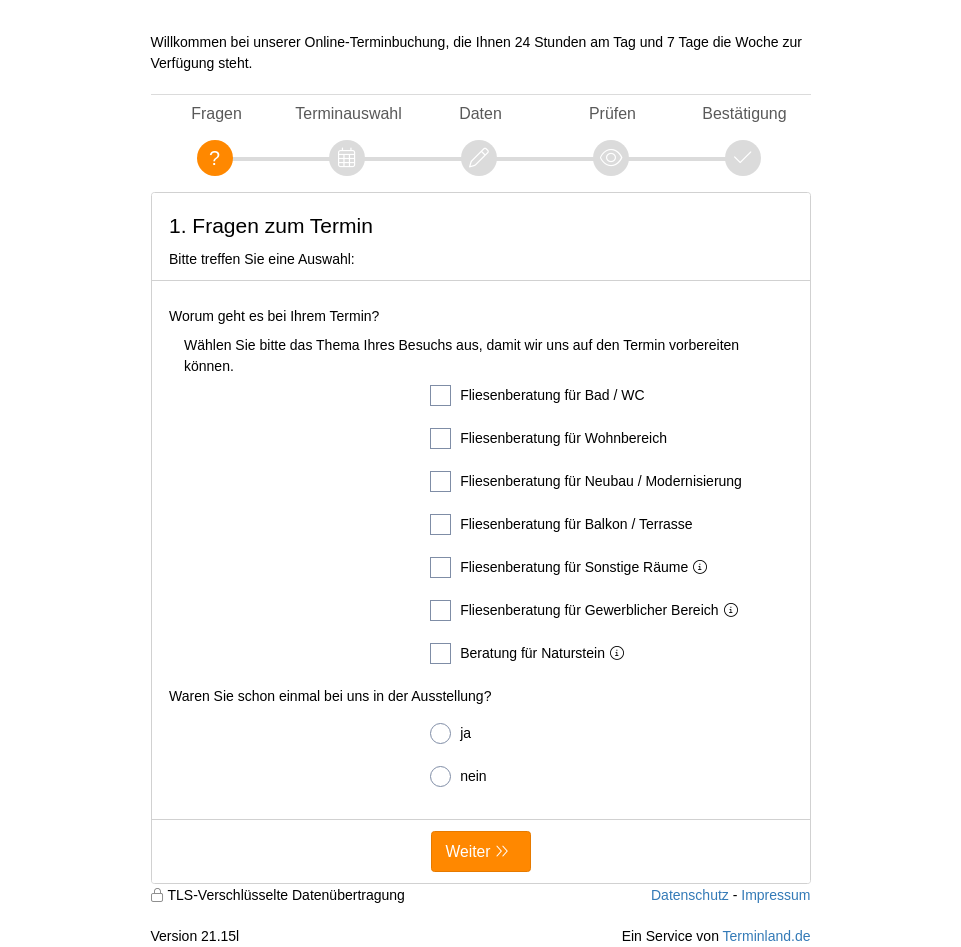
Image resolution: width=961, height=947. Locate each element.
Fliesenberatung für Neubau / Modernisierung (586, 481)
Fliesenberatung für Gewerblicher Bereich (587, 610)
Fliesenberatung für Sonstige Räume (572, 567)
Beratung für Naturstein (531, 653)
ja (450, 733)
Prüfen (612, 113)
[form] (481, 538)
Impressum (775, 895)
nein (458, 776)
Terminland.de (767, 936)
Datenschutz (690, 895)
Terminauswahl (348, 113)
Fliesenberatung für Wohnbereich (548, 438)
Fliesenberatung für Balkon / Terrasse (561, 524)
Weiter (468, 851)
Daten (480, 113)
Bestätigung (744, 113)
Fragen (216, 113)
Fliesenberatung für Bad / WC (537, 395)
